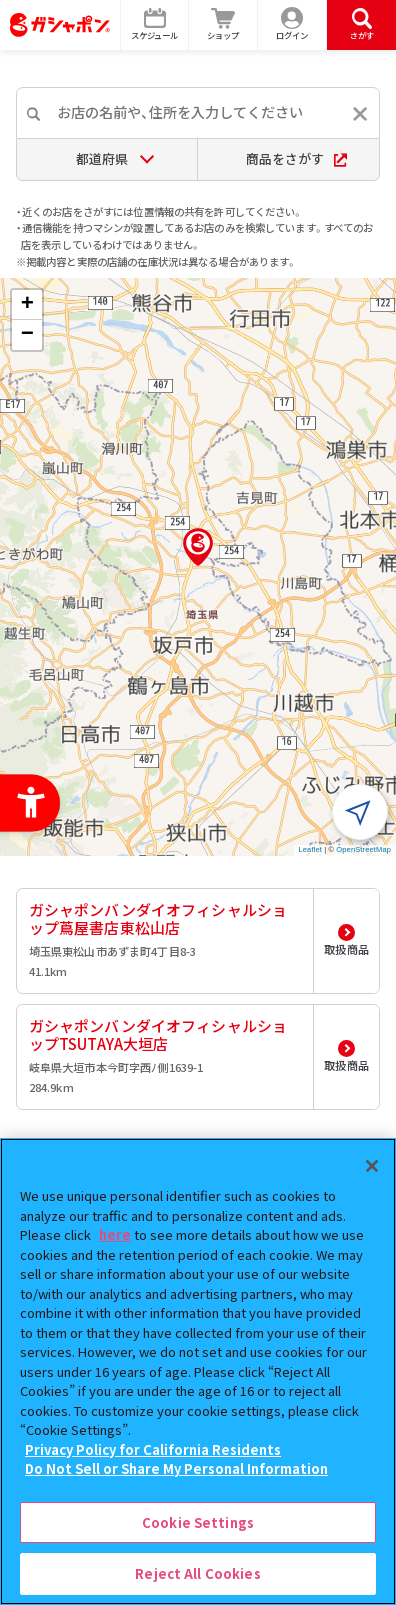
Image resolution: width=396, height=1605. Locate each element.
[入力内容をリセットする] (360, 114)
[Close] (372, 1166)
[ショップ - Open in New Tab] (223, 25)
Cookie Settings (198, 1522)
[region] (198, 1371)
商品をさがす (296, 158)
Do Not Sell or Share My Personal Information (176, 1468)
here (115, 1234)
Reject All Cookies (197, 1573)
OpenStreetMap (363, 849)
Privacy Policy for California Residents (153, 1449)
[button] (198, 547)
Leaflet (310, 849)
